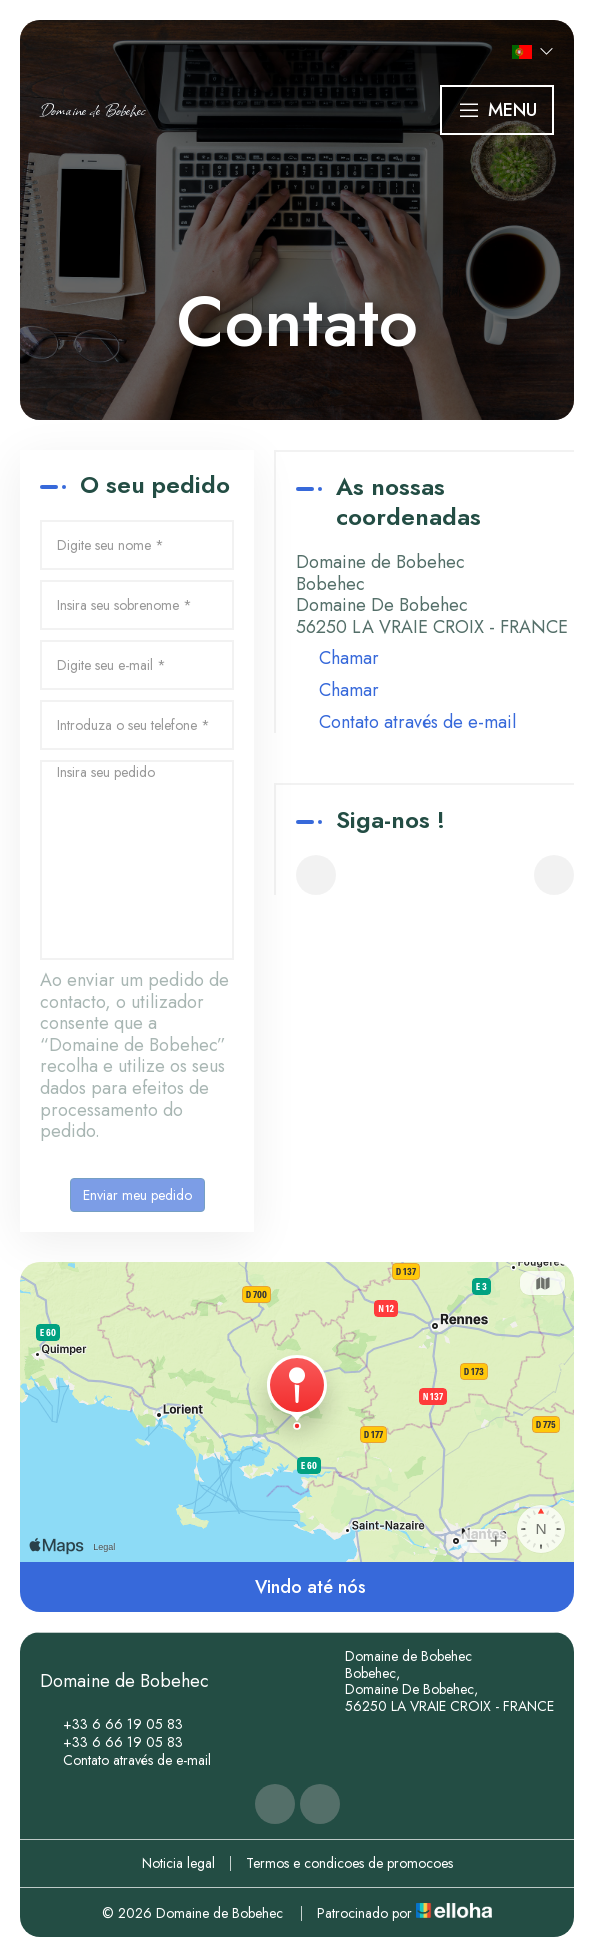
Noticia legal (178, 1863)
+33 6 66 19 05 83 (111, 1724)
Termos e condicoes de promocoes (349, 1863)
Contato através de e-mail (417, 723)
